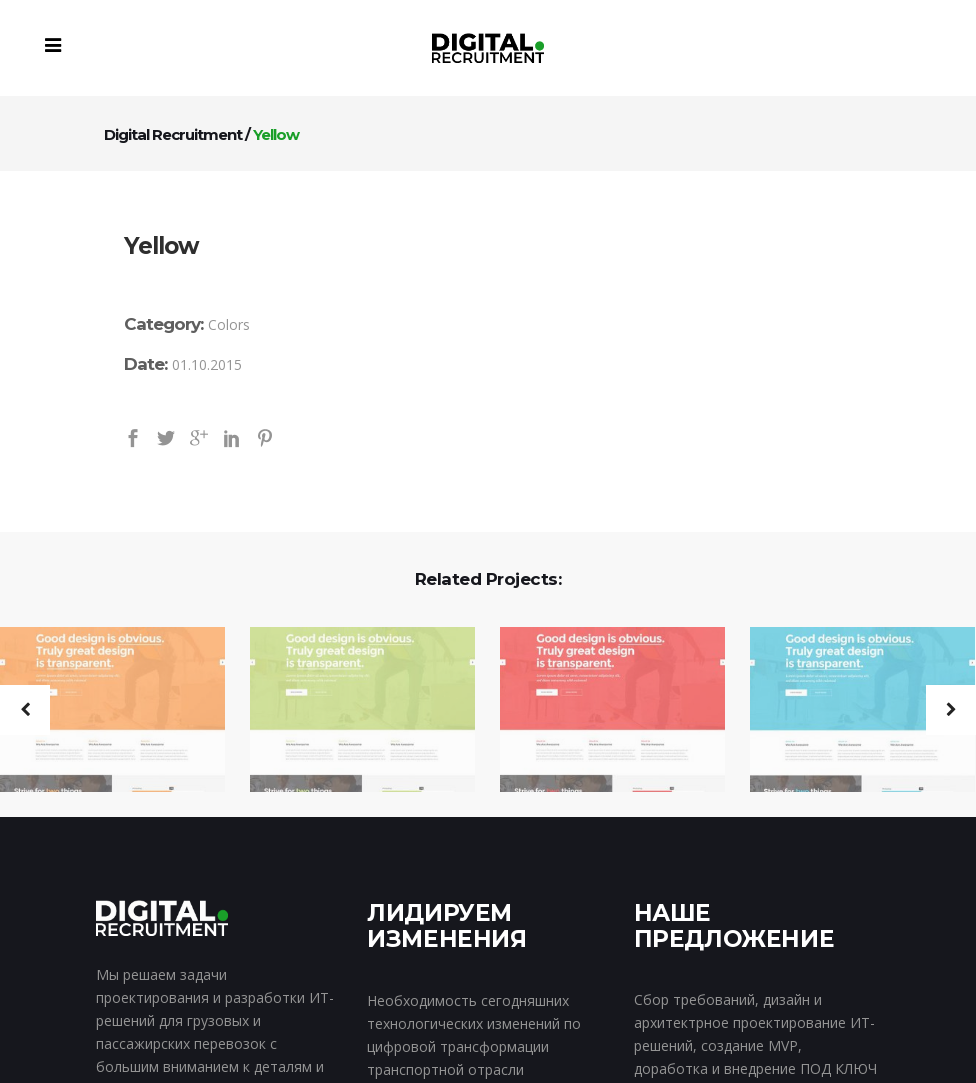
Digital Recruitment (173, 134)
